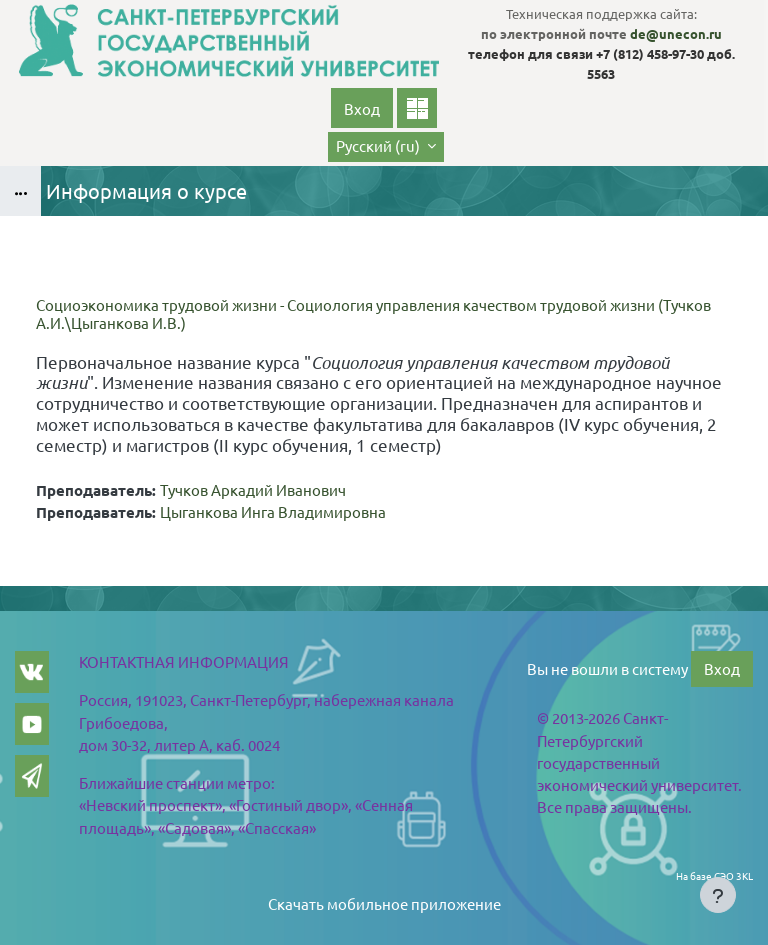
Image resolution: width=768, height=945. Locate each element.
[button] (386, 147)
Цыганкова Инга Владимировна (273, 511)
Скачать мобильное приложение (384, 903)
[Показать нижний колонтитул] (718, 895)
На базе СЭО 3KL (714, 875)
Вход (362, 108)
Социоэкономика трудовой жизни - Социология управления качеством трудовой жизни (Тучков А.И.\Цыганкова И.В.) (373, 313)
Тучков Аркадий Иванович (253, 489)
